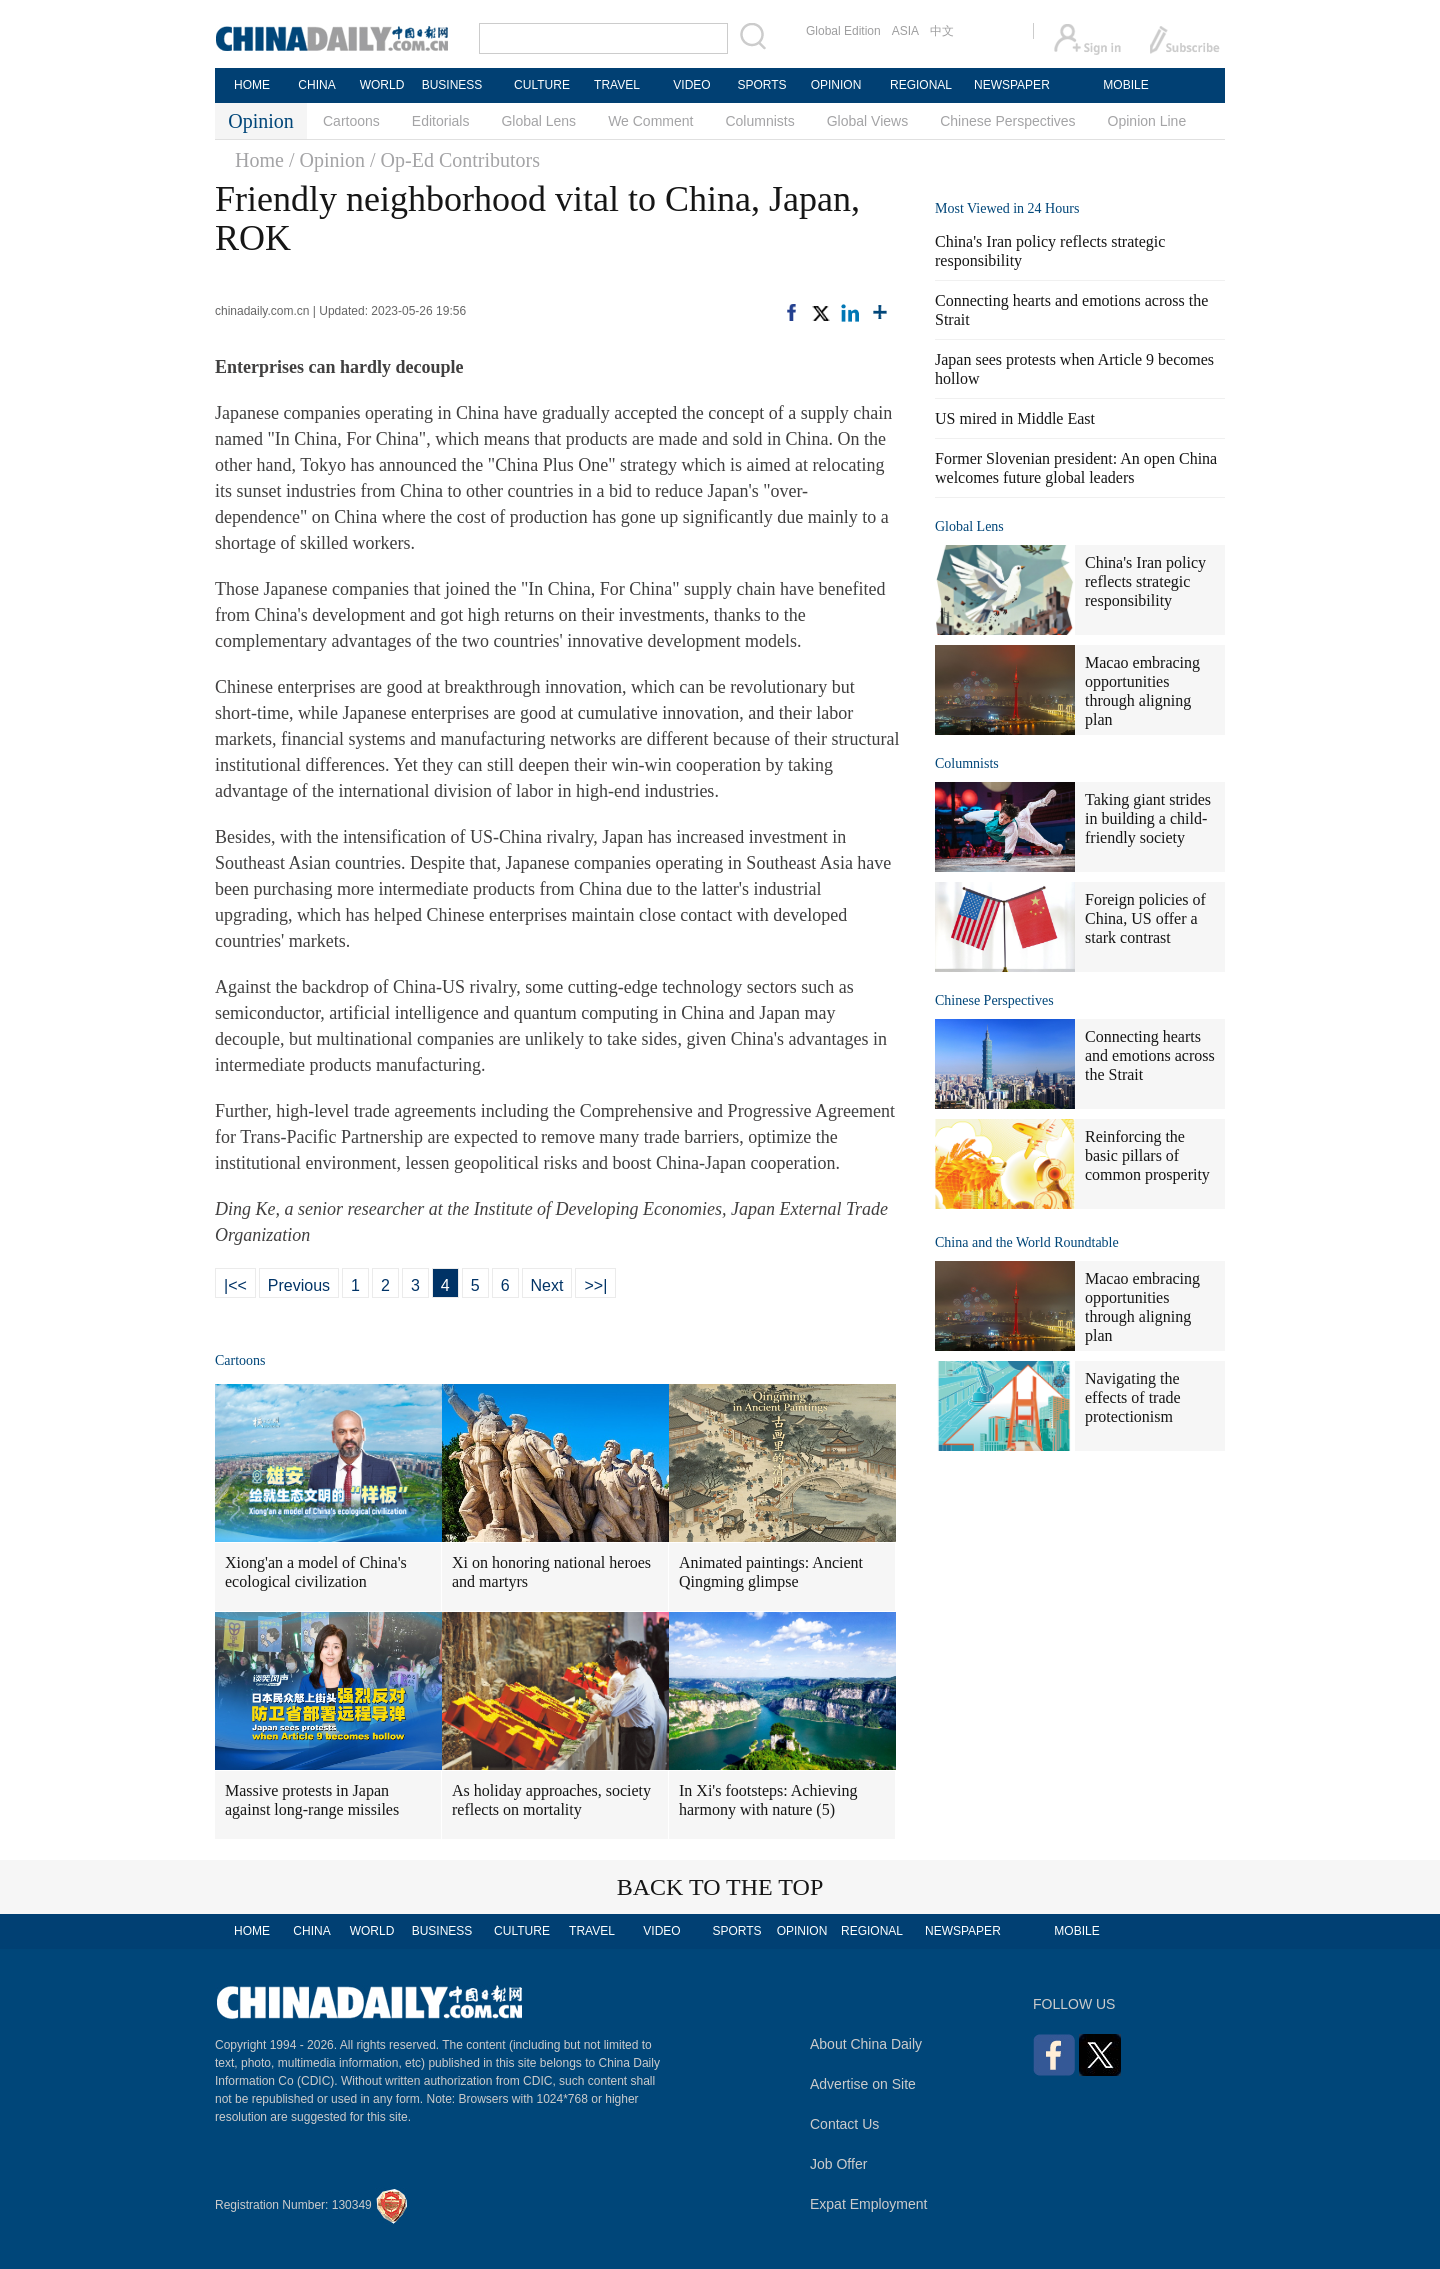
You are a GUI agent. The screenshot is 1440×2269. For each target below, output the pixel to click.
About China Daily (866, 2044)
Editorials (441, 121)
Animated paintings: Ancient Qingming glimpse (771, 1572)
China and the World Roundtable (1027, 1242)
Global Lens (538, 121)
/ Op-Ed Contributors (455, 160)
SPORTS (761, 85)
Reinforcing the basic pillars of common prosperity (1147, 1155)
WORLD (382, 85)
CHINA (316, 85)
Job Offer (838, 2164)
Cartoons (351, 121)
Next (547, 1285)
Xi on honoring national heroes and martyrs (551, 1572)
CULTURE (542, 85)
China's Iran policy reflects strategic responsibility (1145, 581)
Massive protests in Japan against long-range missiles (312, 1800)
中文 (942, 31)
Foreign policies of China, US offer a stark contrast (1145, 918)
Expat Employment (869, 2204)
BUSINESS (452, 85)
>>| (595, 1285)
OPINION (836, 85)
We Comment (650, 121)
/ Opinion (327, 160)
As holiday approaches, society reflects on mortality (551, 1800)
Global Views (867, 121)
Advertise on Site (863, 2084)
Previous (299, 1285)
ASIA (905, 31)
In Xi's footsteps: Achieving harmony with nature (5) (768, 1800)
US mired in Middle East (1015, 418)
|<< (235, 1285)
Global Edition (843, 31)
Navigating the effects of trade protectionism (1133, 1397)
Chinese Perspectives (1007, 121)
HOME (252, 85)
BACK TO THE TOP (720, 1887)
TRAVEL (617, 85)
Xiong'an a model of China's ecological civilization (316, 1572)
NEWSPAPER (1011, 85)
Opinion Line (1147, 121)
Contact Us (844, 2124)
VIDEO (691, 85)
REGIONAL (921, 85)
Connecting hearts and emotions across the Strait (1150, 1055)
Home (259, 160)
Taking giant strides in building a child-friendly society (1148, 818)
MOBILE (1125, 85)
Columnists (759, 121)
